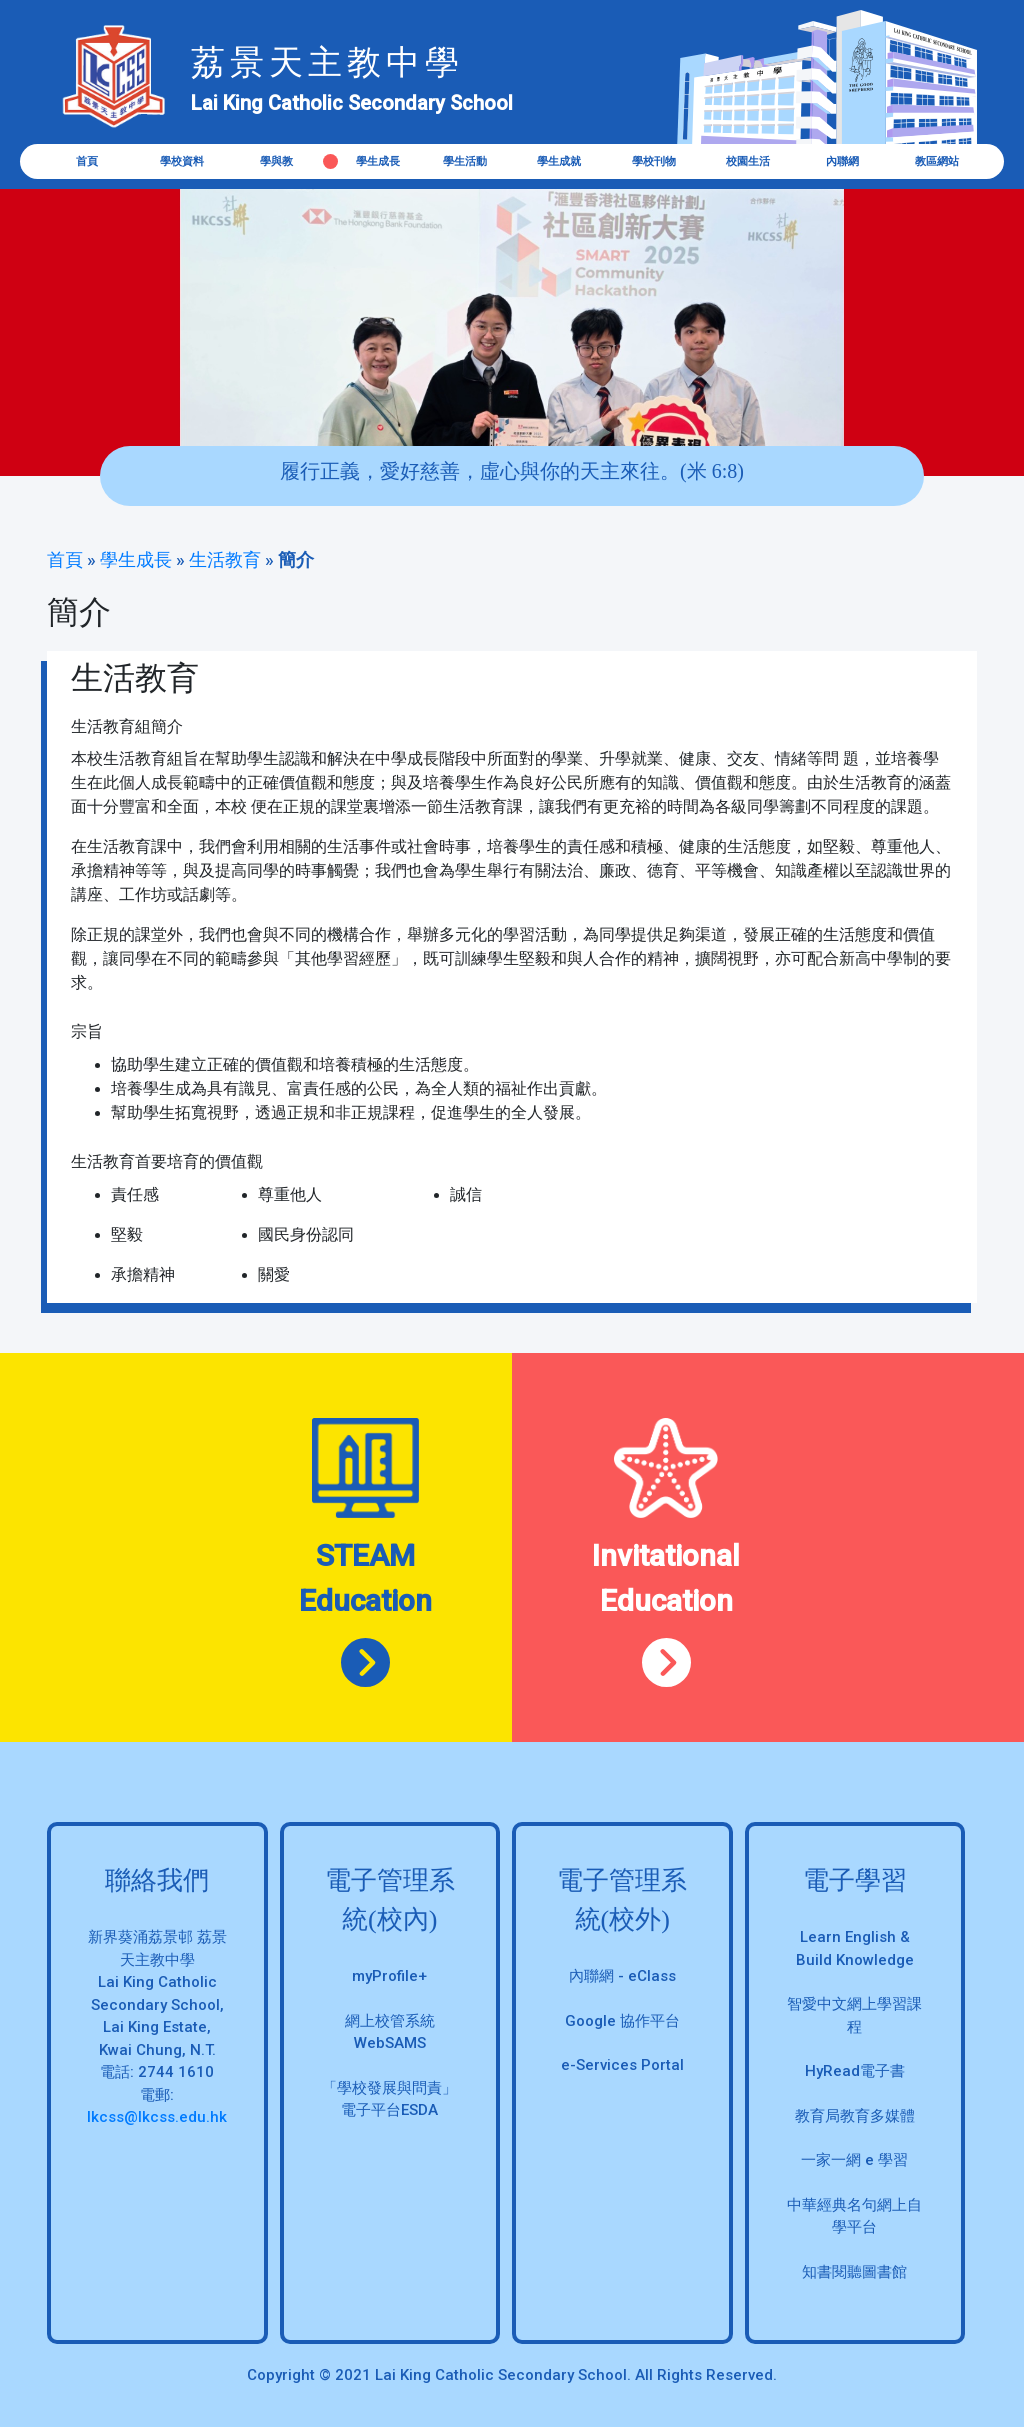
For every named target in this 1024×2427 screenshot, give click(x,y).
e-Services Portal (622, 2065)
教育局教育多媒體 (855, 2116)
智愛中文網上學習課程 (854, 2015)
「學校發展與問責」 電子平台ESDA (389, 2099)
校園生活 (748, 161)
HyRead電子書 (855, 2071)
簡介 (296, 559)
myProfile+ (389, 1976)
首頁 (87, 161)
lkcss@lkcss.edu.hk (157, 2117)
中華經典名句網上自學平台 (854, 2216)
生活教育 (225, 559)
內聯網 (842, 161)
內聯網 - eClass (622, 1976)
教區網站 (937, 161)
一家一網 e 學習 (854, 2160)
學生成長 (136, 559)
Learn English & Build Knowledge (855, 1948)
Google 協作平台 (622, 2021)
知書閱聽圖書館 (854, 2272)
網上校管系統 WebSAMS (390, 2032)
